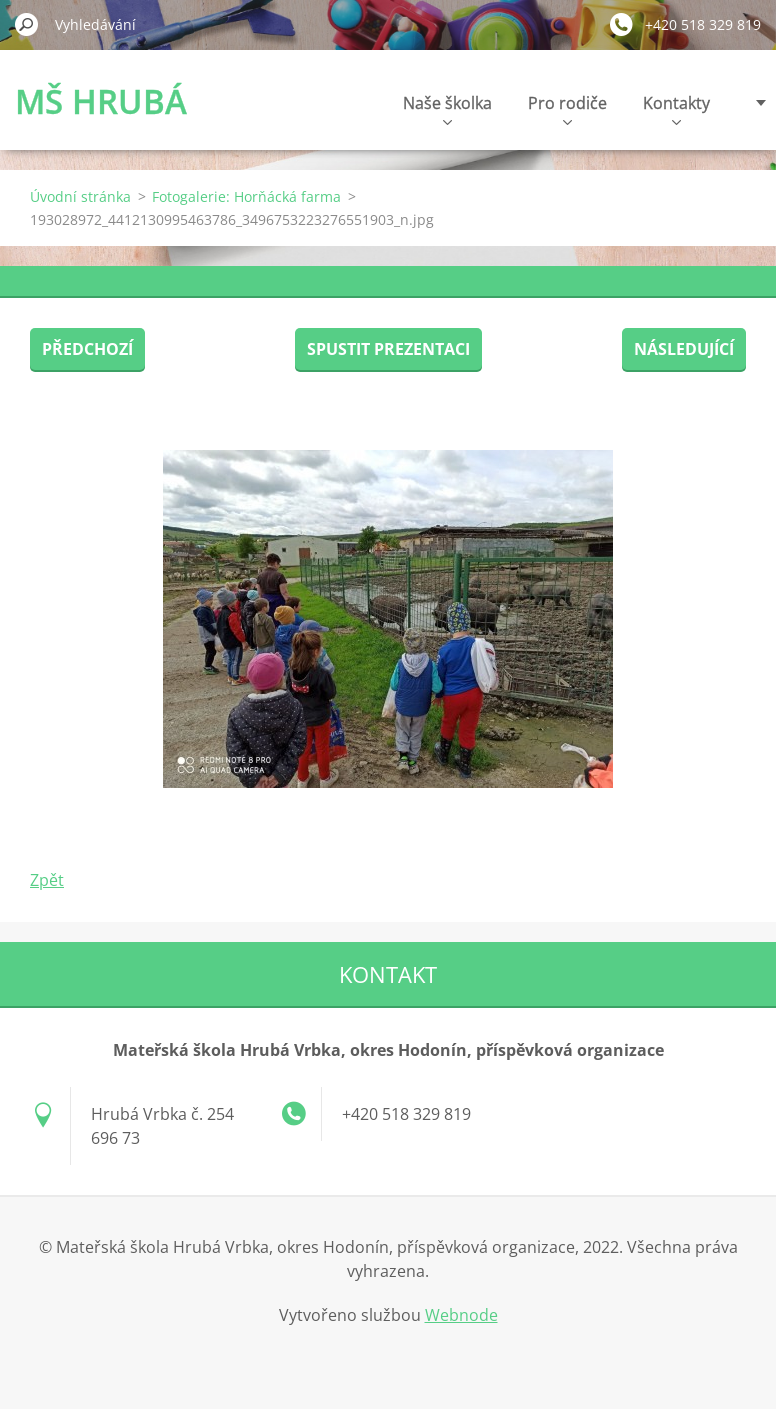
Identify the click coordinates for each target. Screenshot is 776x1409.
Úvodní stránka (80, 196)
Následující (684, 349)
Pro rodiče (567, 108)
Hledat (27, 24)
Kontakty (676, 108)
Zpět (47, 880)
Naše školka (447, 108)
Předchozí (87, 349)
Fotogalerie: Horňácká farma (246, 196)
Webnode (461, 1315)
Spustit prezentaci (388, 349)
